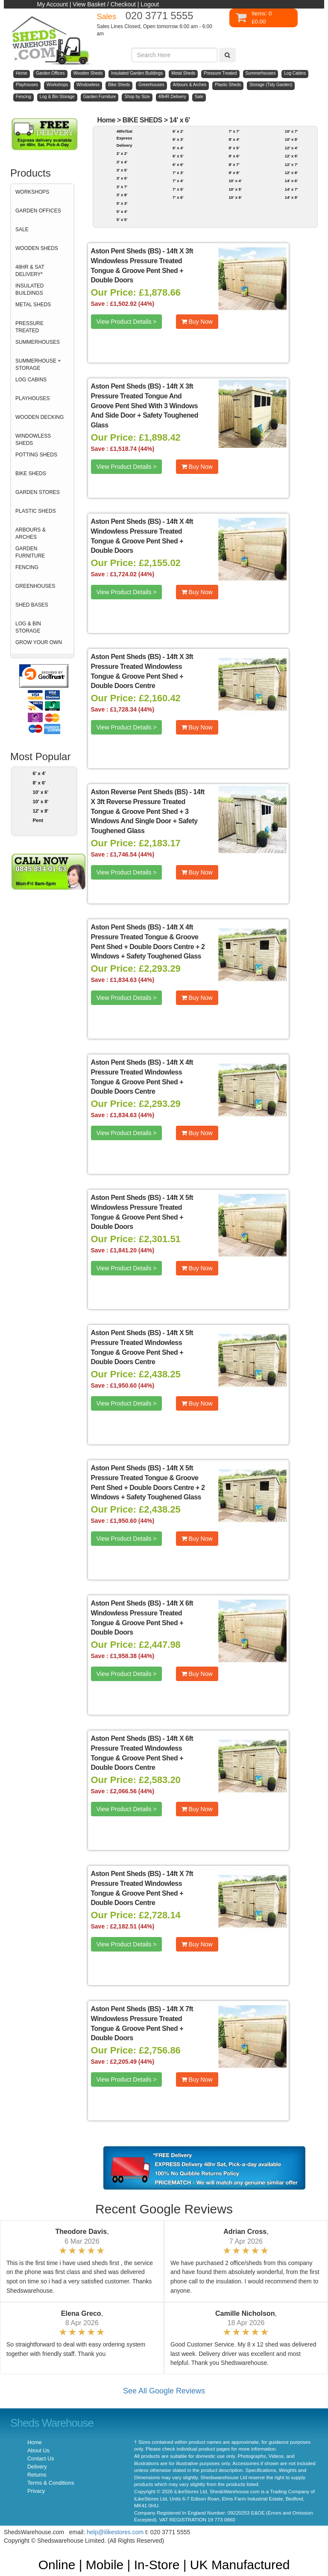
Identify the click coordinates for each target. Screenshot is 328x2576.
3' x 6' (122, 178)
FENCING (26, 567)
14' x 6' (180, 120)
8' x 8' (233, 172)
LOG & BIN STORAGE (28, 627)
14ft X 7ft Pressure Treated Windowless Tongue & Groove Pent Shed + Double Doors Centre (142, 1888)
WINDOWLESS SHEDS (33, 439)
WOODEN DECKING (39, 417)
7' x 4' (178, 180)
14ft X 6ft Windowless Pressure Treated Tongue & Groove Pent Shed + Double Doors (142, 1618)
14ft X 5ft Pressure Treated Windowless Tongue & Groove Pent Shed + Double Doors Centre (142, 1347)
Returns (36, 2475)
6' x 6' (178, 164)
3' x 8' (122, 194)
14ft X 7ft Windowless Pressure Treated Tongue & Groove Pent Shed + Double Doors (142, 2023)
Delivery (37, 2467)
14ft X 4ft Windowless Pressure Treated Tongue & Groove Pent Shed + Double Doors (142, 536)
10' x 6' (41, 792)
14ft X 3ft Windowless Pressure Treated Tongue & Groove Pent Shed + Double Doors (142, 265)
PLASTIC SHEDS (35, 511)
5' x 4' (122, 211)
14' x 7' (291, 189)
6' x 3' (178, 139)
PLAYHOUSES (32, 398)
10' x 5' (235, 189)
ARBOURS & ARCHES (30, 533)
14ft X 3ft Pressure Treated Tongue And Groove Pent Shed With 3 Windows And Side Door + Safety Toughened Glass (144, 406)
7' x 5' (178, 189)
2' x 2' (122, 153)
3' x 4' (122, 162)
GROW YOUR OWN (38, 642)
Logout (150, 4)
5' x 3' (122, 203)
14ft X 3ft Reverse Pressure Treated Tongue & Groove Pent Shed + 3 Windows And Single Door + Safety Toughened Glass (148, 811)
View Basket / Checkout (104, 4)
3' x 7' (122, 186)
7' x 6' (178, 197)
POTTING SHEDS (36, 455)
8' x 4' (233, 139)
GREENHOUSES (35, 586)
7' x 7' (233, 131)
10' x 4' (235, 180)
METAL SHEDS (33, 305)
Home (106, 120)
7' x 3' (178, 172)
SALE (22, 229)
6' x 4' (39, 773)
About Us (38, 2451)
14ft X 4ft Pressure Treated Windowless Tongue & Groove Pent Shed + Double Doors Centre (142, 1077)
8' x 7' (233, 164)
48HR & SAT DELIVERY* (29, 270)
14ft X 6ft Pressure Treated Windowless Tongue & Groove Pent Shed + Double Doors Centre (142, 1753)
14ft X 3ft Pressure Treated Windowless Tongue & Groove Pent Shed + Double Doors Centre (142, 671)
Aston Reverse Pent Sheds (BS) (139, 792)
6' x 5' (178, 156)
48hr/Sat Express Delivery (124, 138)
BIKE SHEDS (30, 473)
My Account (52, 4)
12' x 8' (41, 810)
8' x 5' (233, 147)
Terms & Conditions (50, 2483)
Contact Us (40, 2459)
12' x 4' (291, 147)
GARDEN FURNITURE (30, 552)
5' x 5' (122, 219)
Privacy (36, 2491)
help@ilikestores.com (115, 2532)
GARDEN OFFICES (38, 211)
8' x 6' (39, 782)
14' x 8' (291, 197)
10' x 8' (41, 801)
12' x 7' (291, 164)
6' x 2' (178, 131)
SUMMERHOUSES (37, 342)
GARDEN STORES (37, 492)
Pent (38, 820)
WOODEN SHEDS (36, 248)
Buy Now (197, 321)
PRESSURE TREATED (29, 327)
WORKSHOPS (32, 192)
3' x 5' (122, 170)
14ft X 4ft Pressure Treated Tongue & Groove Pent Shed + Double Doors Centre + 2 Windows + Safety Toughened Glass (148, 942)
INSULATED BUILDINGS (29, 289)
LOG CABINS (31, 380)
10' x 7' (291, 131)
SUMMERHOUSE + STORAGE (38, 364)
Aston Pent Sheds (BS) (126, 251)
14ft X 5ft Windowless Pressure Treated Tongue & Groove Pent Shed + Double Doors (142, 1212)
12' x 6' (291, 156)
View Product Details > (127, 321)
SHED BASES (31, 605)
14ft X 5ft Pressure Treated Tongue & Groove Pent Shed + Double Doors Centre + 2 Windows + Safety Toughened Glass (148, 1482)
